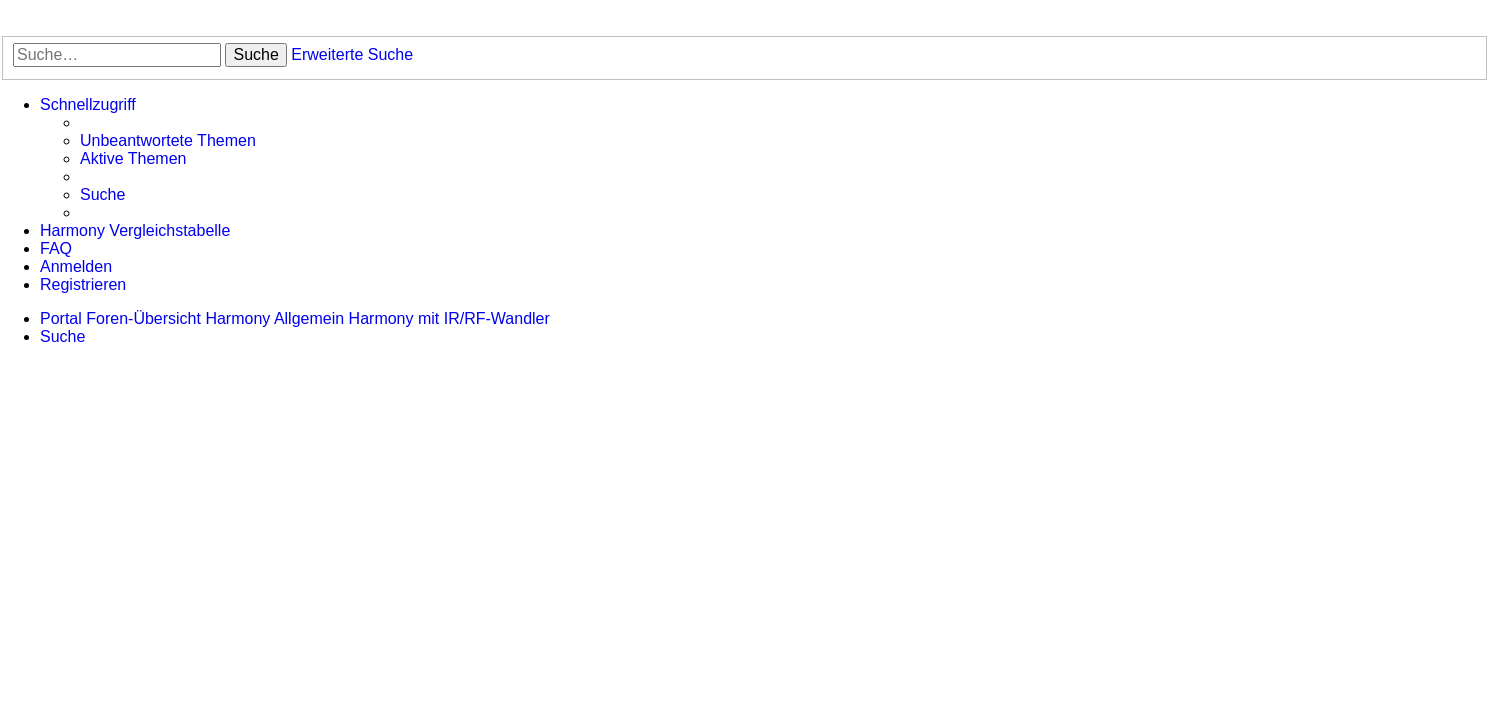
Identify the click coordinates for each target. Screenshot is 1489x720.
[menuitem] (168, 141)
